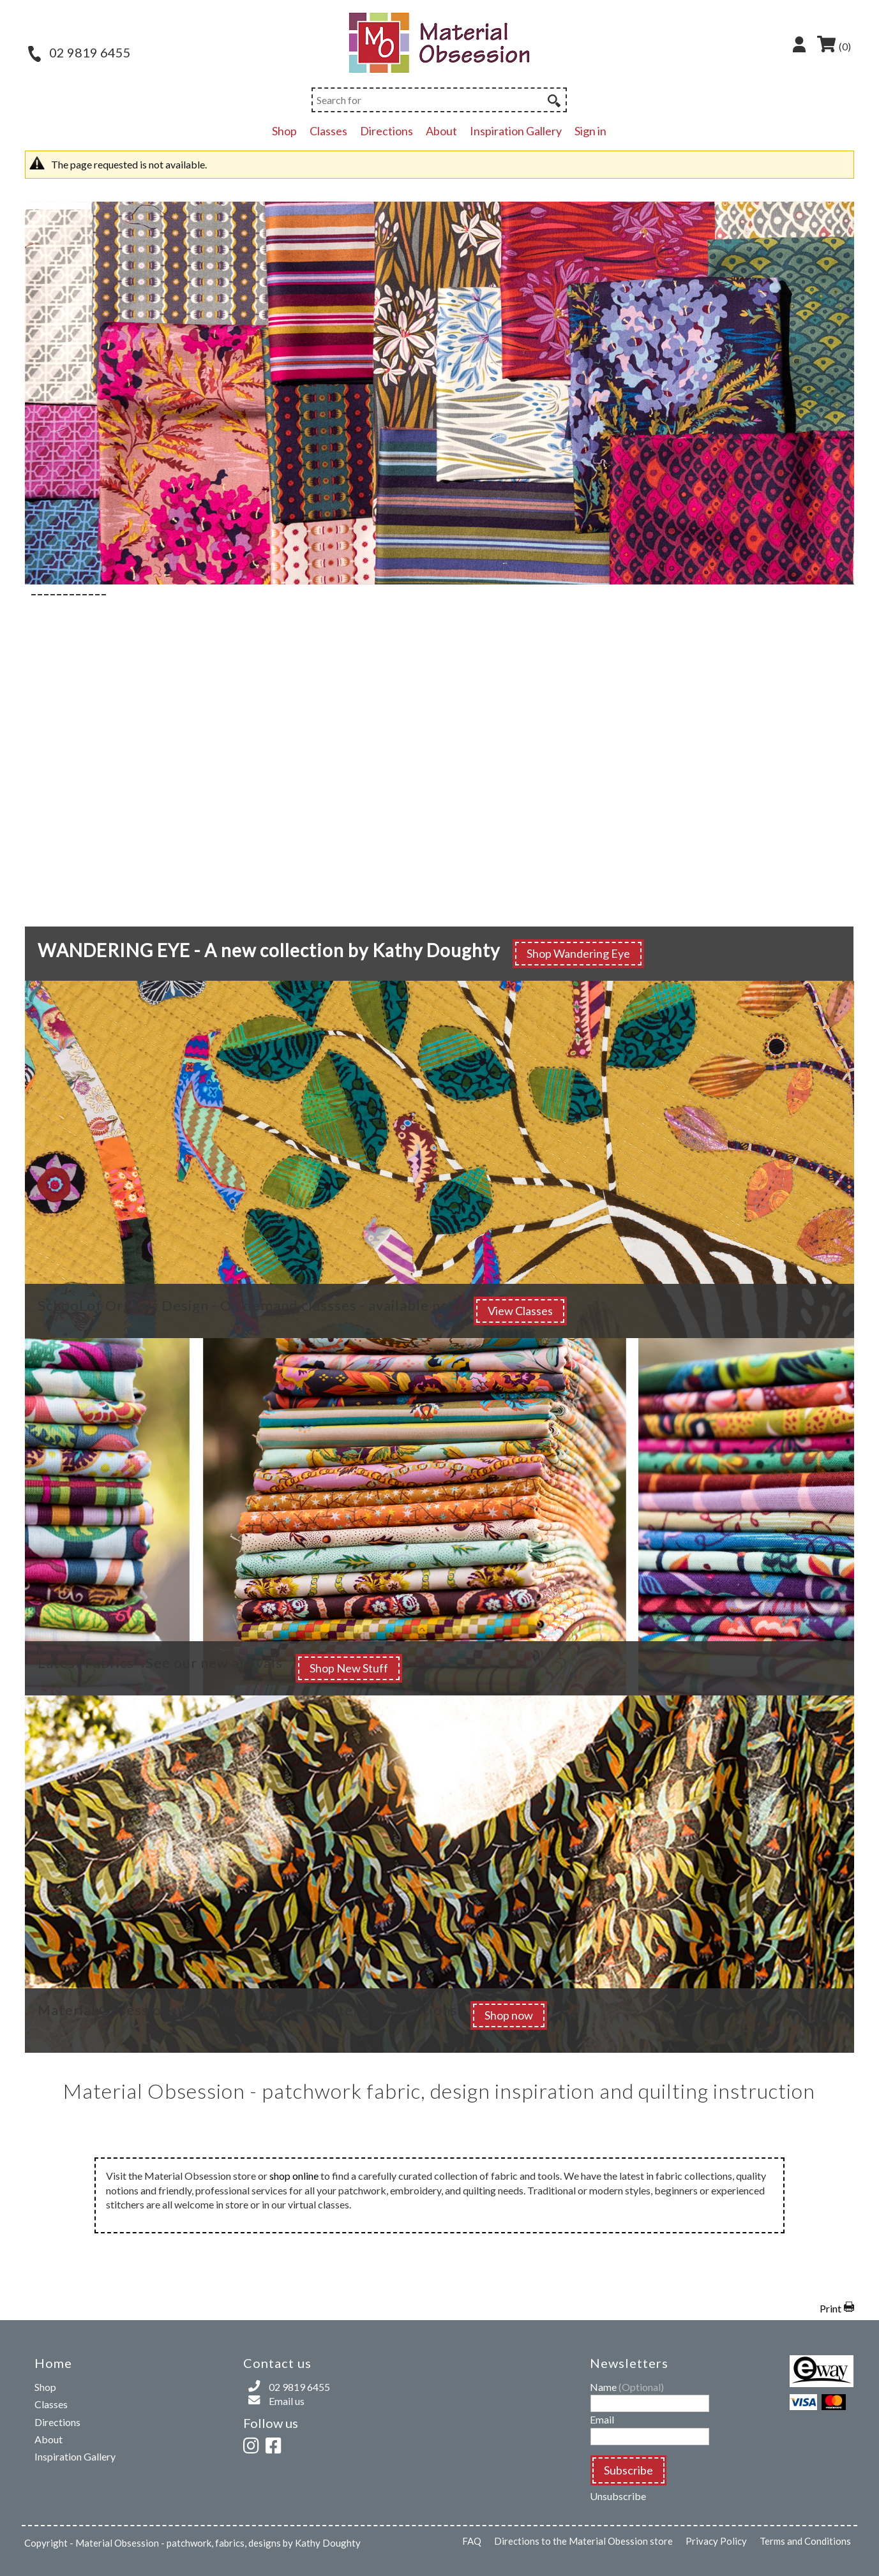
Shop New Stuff (349, 1668)
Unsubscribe (618, 2496)
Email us (286, 2401)
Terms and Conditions (805, 2541)
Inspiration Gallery (516, 131)
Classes (328, 131)
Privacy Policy (716, 2541)
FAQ (471, 2541)
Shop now (509, 2015)
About (441, 131)
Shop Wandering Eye (578, 953)
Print (830, 2308)
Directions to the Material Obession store (583, 2541)
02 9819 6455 (79, 52)
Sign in (590, 131)
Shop (284, 131)
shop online (294, 2176)
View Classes (520, 1311)
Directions (386, 131)
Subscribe (628, 2470)
